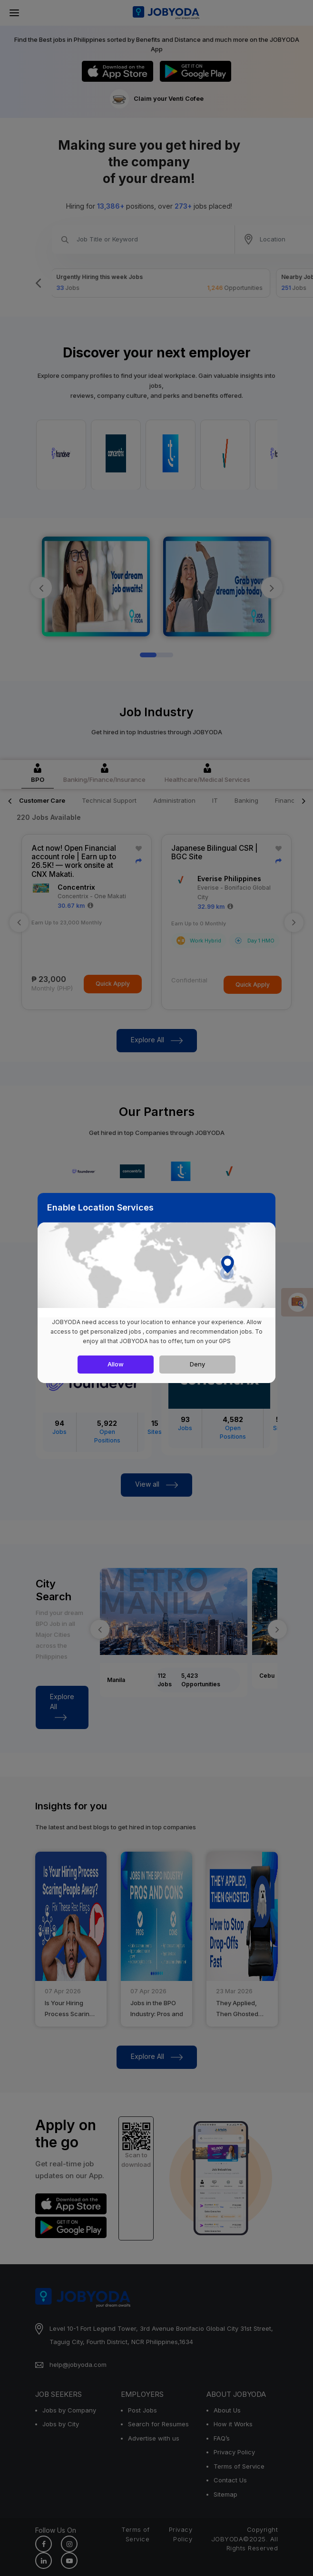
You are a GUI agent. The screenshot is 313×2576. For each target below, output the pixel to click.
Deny (197, 1364)
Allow (116, 1364)
